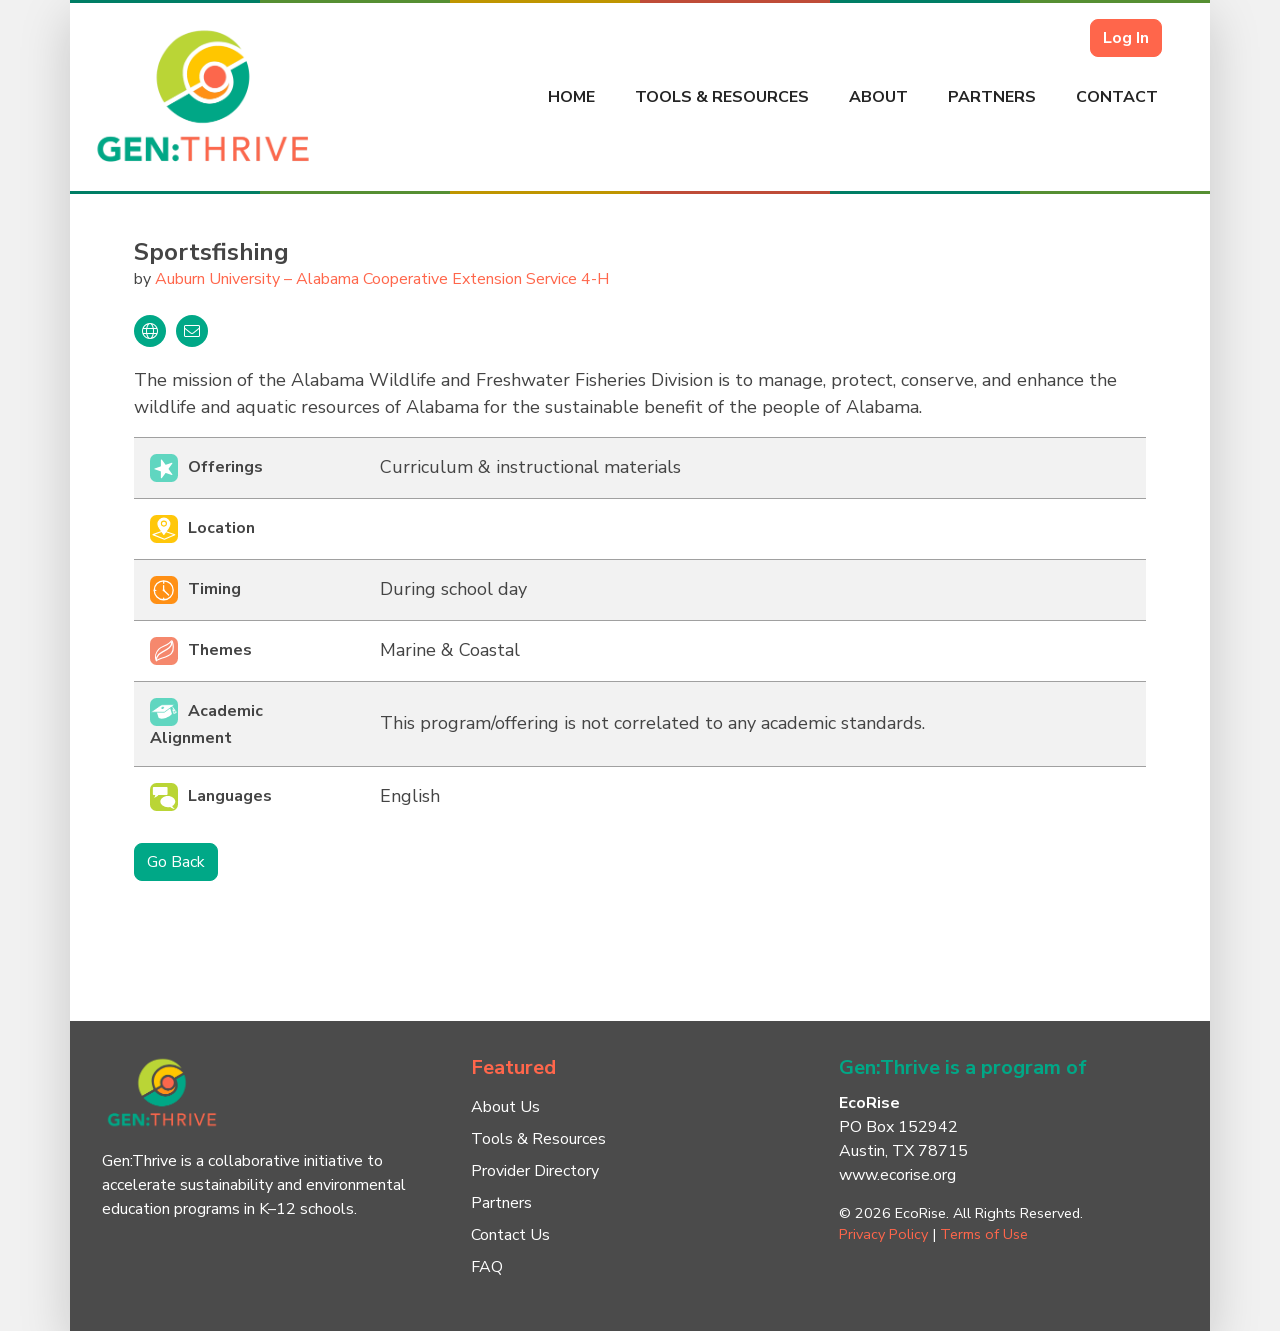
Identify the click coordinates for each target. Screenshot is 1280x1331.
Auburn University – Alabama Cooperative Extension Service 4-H (382, 279)
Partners (992, 97)
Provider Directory (535, 1171)
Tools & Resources (722, 97)
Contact (1117, 97)
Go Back (176, 862)
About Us (505, 1107)
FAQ (487, 1267)
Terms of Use (984, 1234)
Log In (1126, 38)
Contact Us (510, 1235)
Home (571, 97)
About (878, 97)
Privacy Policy (883, 1234)
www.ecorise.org (897, 1175)
